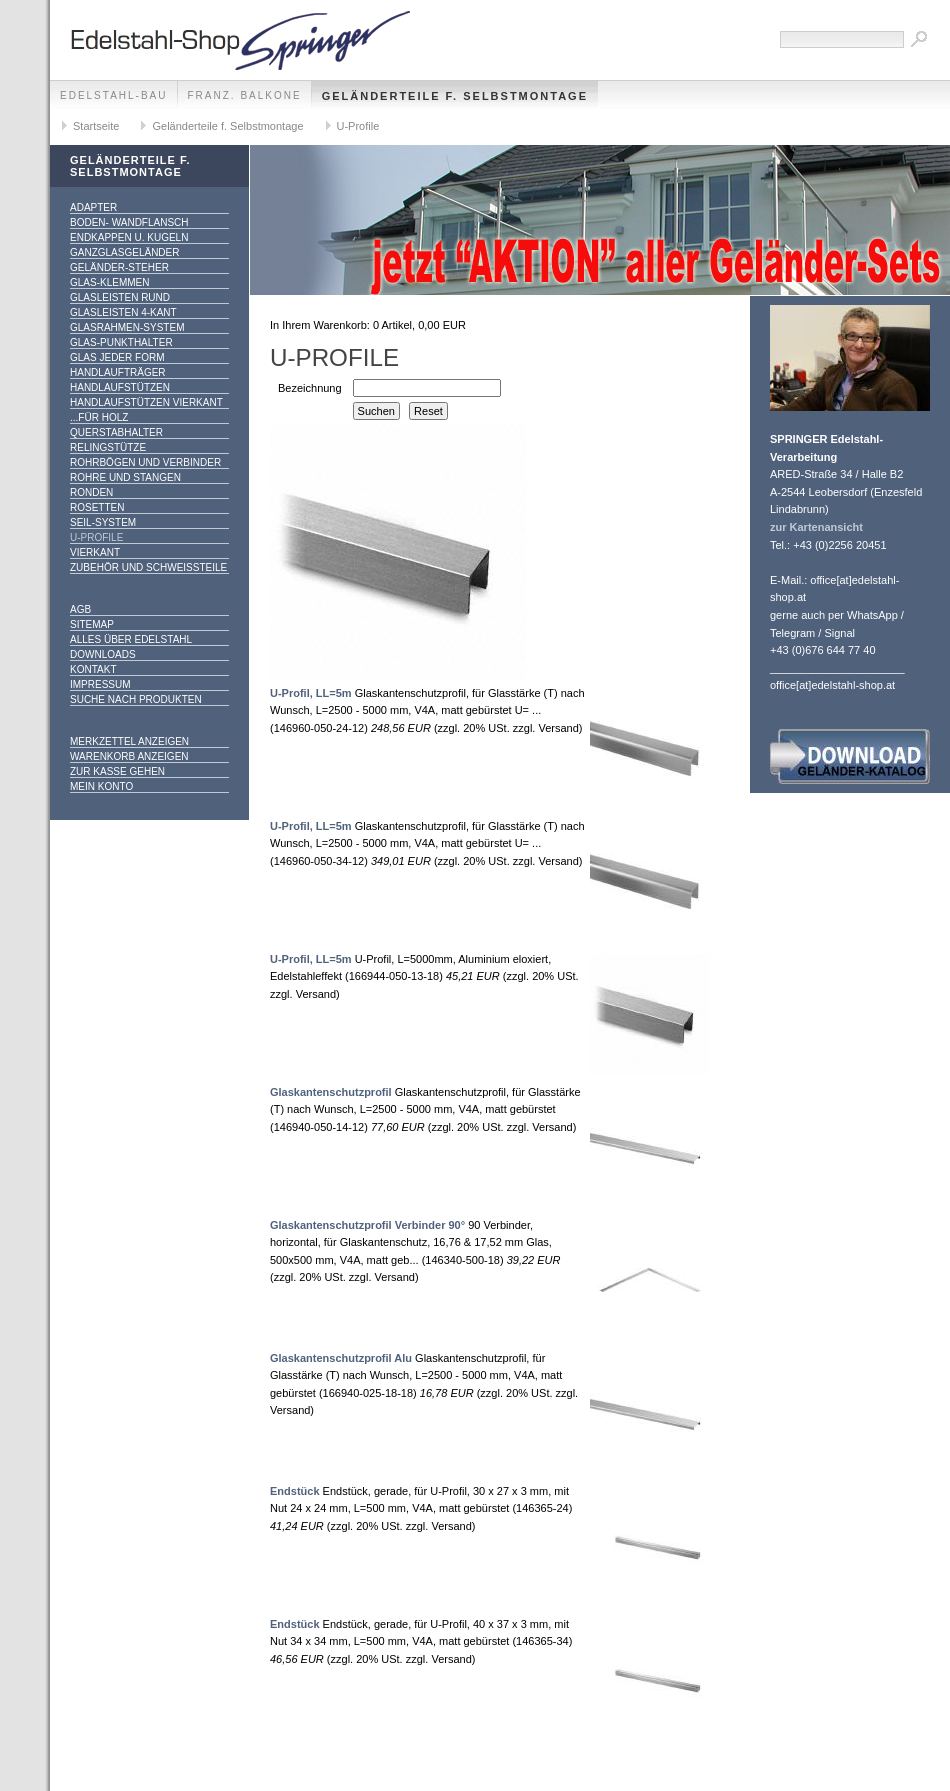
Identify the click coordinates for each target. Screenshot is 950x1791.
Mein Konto (101, 786)
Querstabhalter (116, 432)
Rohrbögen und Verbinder (145, 462)
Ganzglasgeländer (124, 252)
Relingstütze (108, 447)
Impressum (100, 684)
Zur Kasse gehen (117, 771)
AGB (80, 609)
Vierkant (95, 552)
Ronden (91, 492)
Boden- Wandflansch (129, 222)
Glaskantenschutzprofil (331, 1092)
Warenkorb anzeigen (129, 756)
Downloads (103, 654)
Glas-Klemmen (109, 282)
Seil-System (103, 522)
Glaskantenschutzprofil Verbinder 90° (367, 1225)
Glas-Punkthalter (121, 342)
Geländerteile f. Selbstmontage (455, 96)
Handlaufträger (118, 372)
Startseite (96, 126)
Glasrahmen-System (127, 327)
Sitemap (92, 624)
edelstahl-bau (114, 95)
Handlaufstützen (120, 387)
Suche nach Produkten (136, 699)
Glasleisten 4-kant (123, 312)
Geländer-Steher (119, 267)
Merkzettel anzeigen (129, 741)
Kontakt (93, 669)
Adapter (93, 207)
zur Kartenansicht (816, 527)
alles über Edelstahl (131, 639)
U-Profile (358, 126)
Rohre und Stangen (125, 477)
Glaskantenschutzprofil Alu (341, 1358)
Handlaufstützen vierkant (146, 402)
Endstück (295, 1491)
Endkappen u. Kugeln (129, 237)
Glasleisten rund (120, 297)
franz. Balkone (245, 95)
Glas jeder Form (117, 357)
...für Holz (99, 417)
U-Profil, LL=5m (311, 693)
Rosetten (97, 507)
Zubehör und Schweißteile (148, 567)
